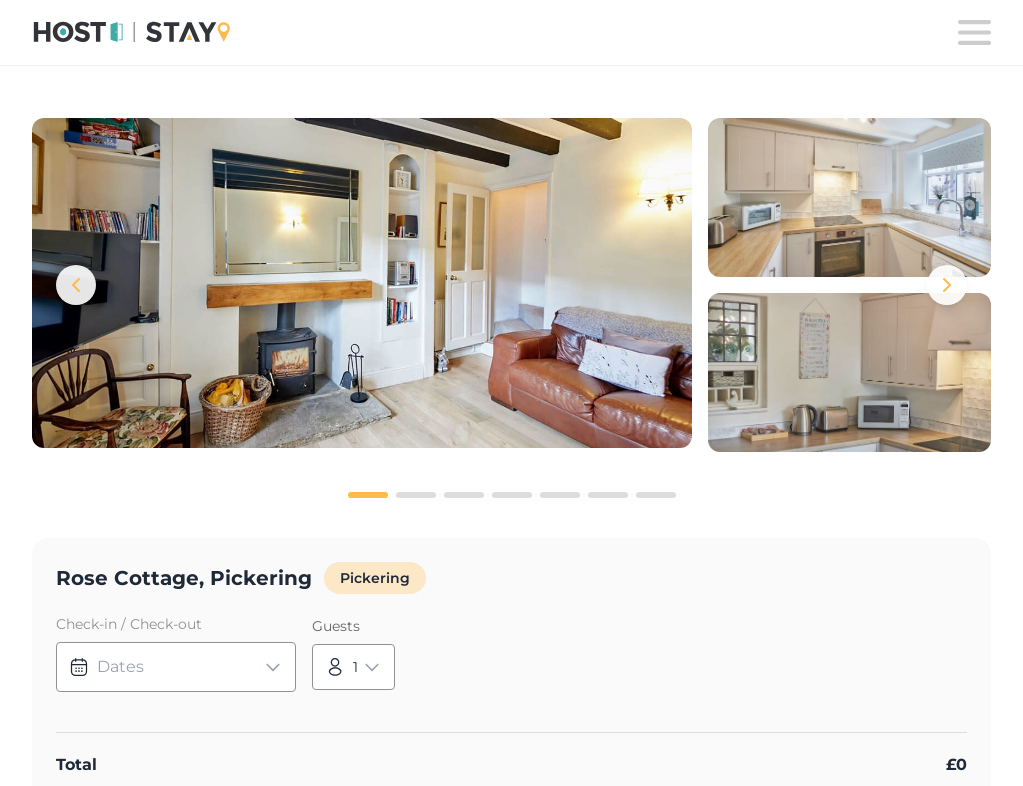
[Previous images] (76, 285)
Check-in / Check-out (129, 624)
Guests (336, 626)
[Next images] (947, 285)
